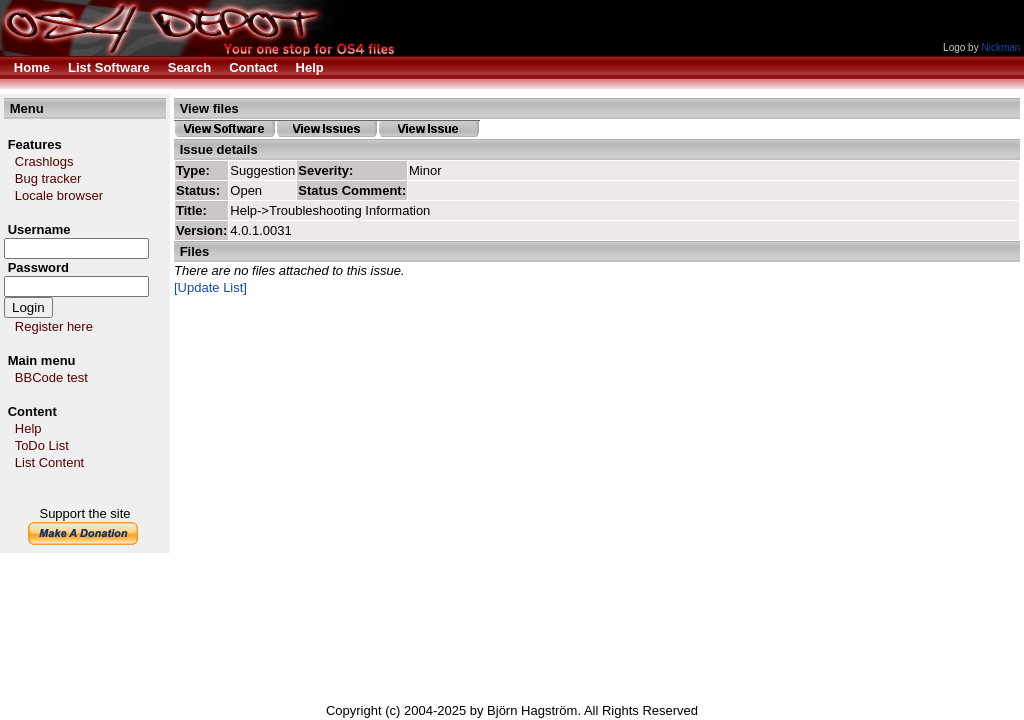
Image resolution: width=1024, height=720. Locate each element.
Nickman (1000, 47)
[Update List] (210, 287)
